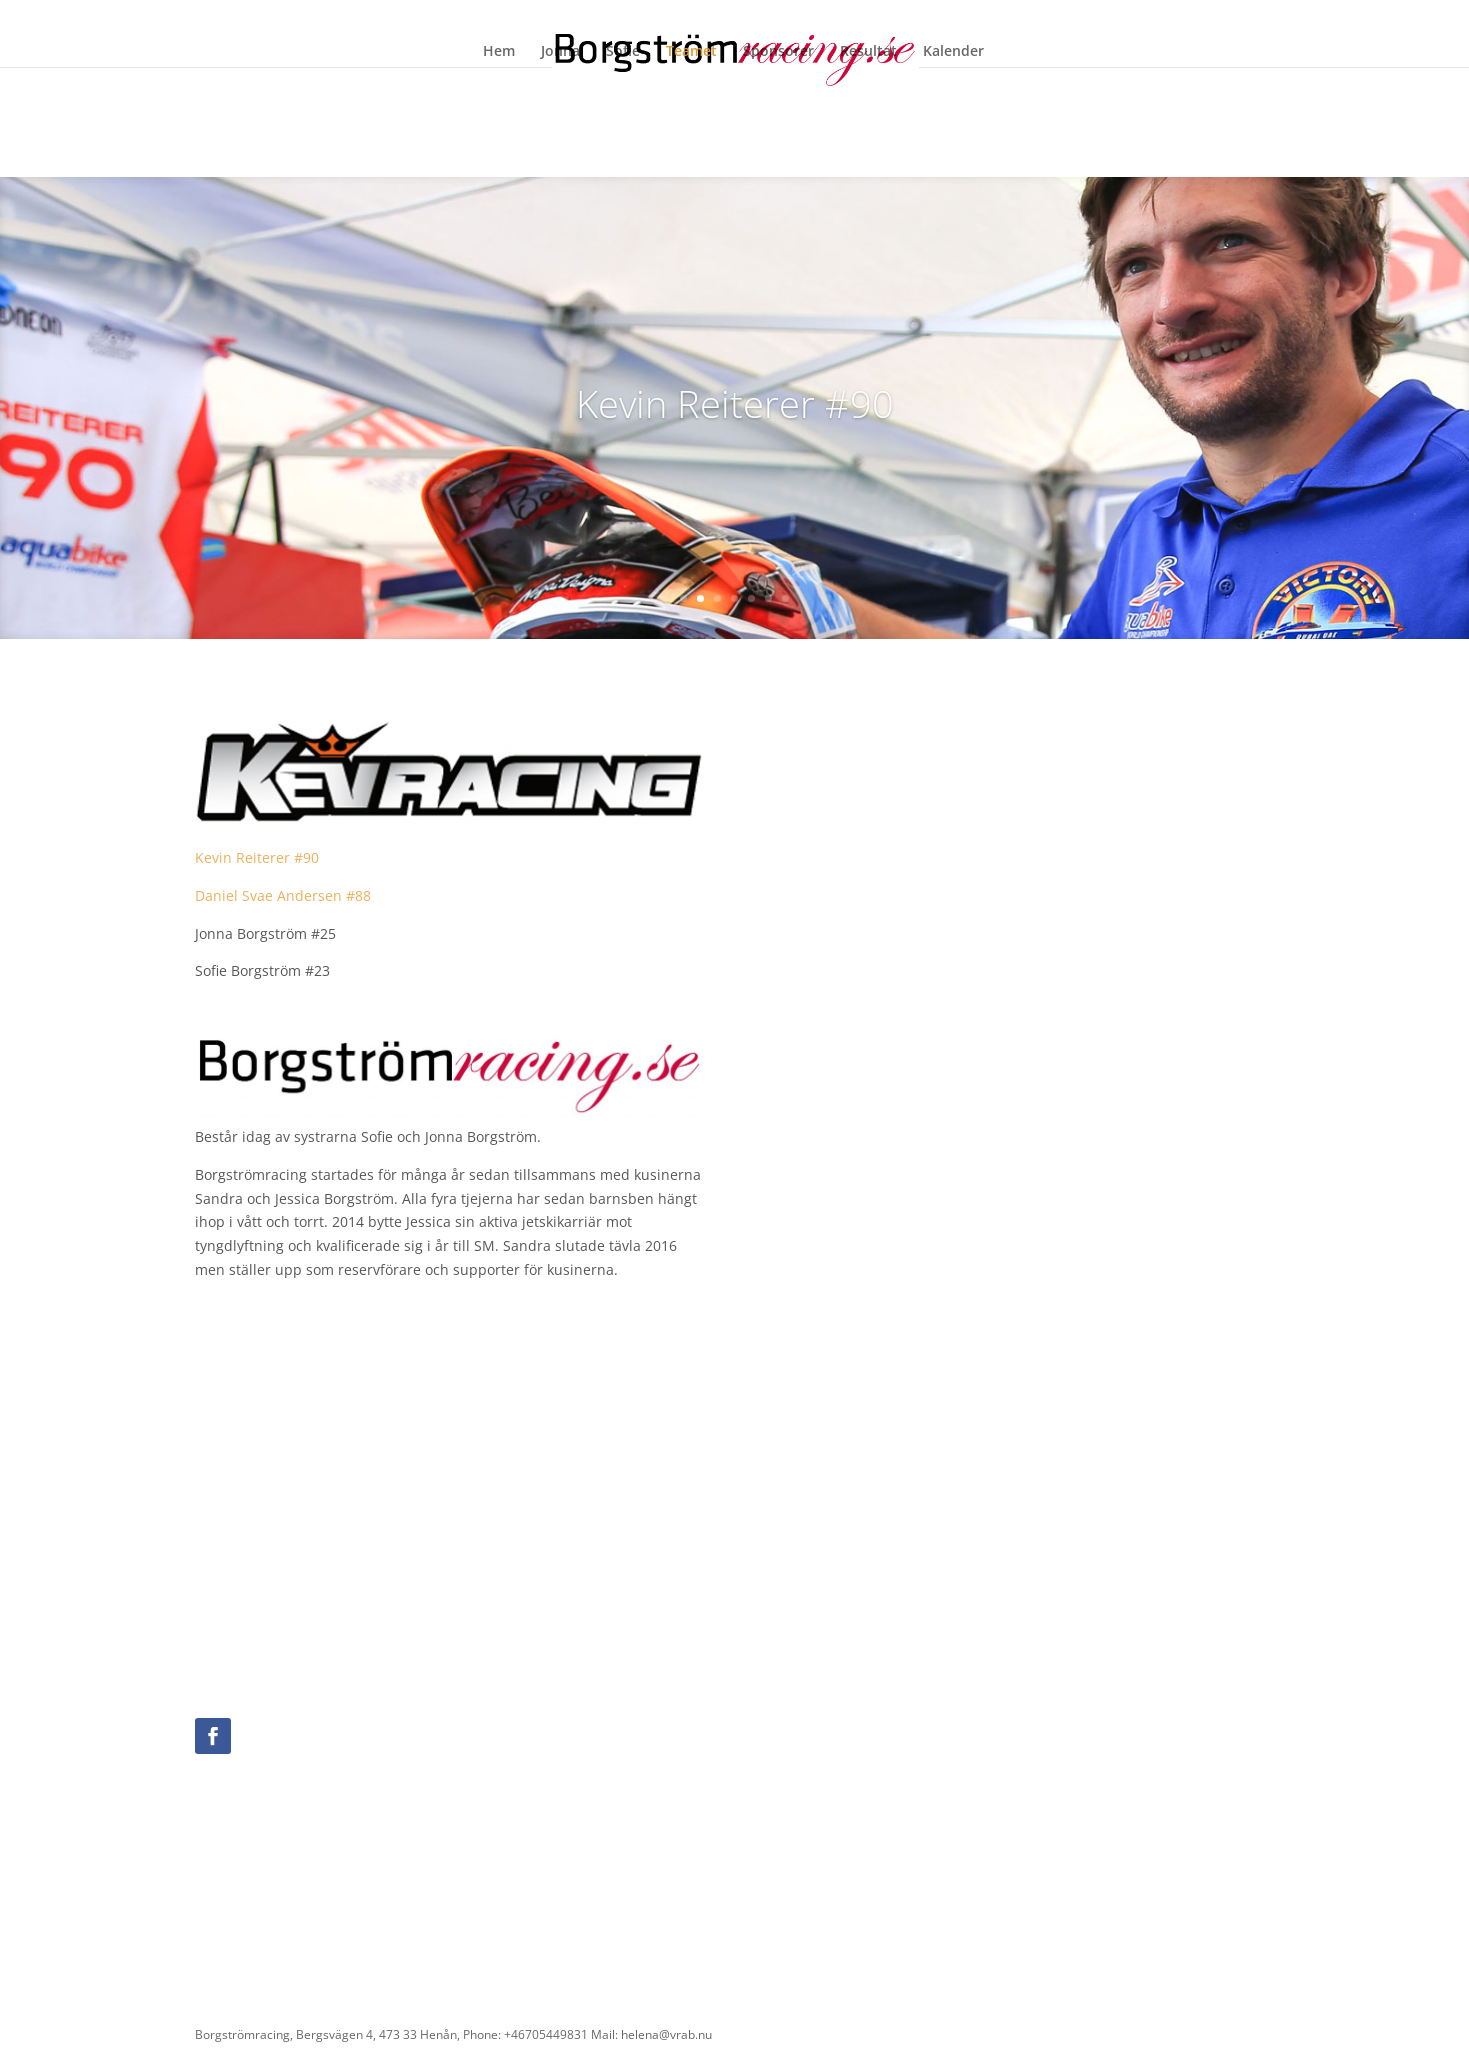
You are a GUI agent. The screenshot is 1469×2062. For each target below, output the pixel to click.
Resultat (868, 52)
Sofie (623, 52)
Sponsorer (778, 52)
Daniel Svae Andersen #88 (283, 895)
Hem (499, 52)
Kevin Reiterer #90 (259, 857)
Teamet (691, 52)
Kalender (953, 52)
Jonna (560, 52)
